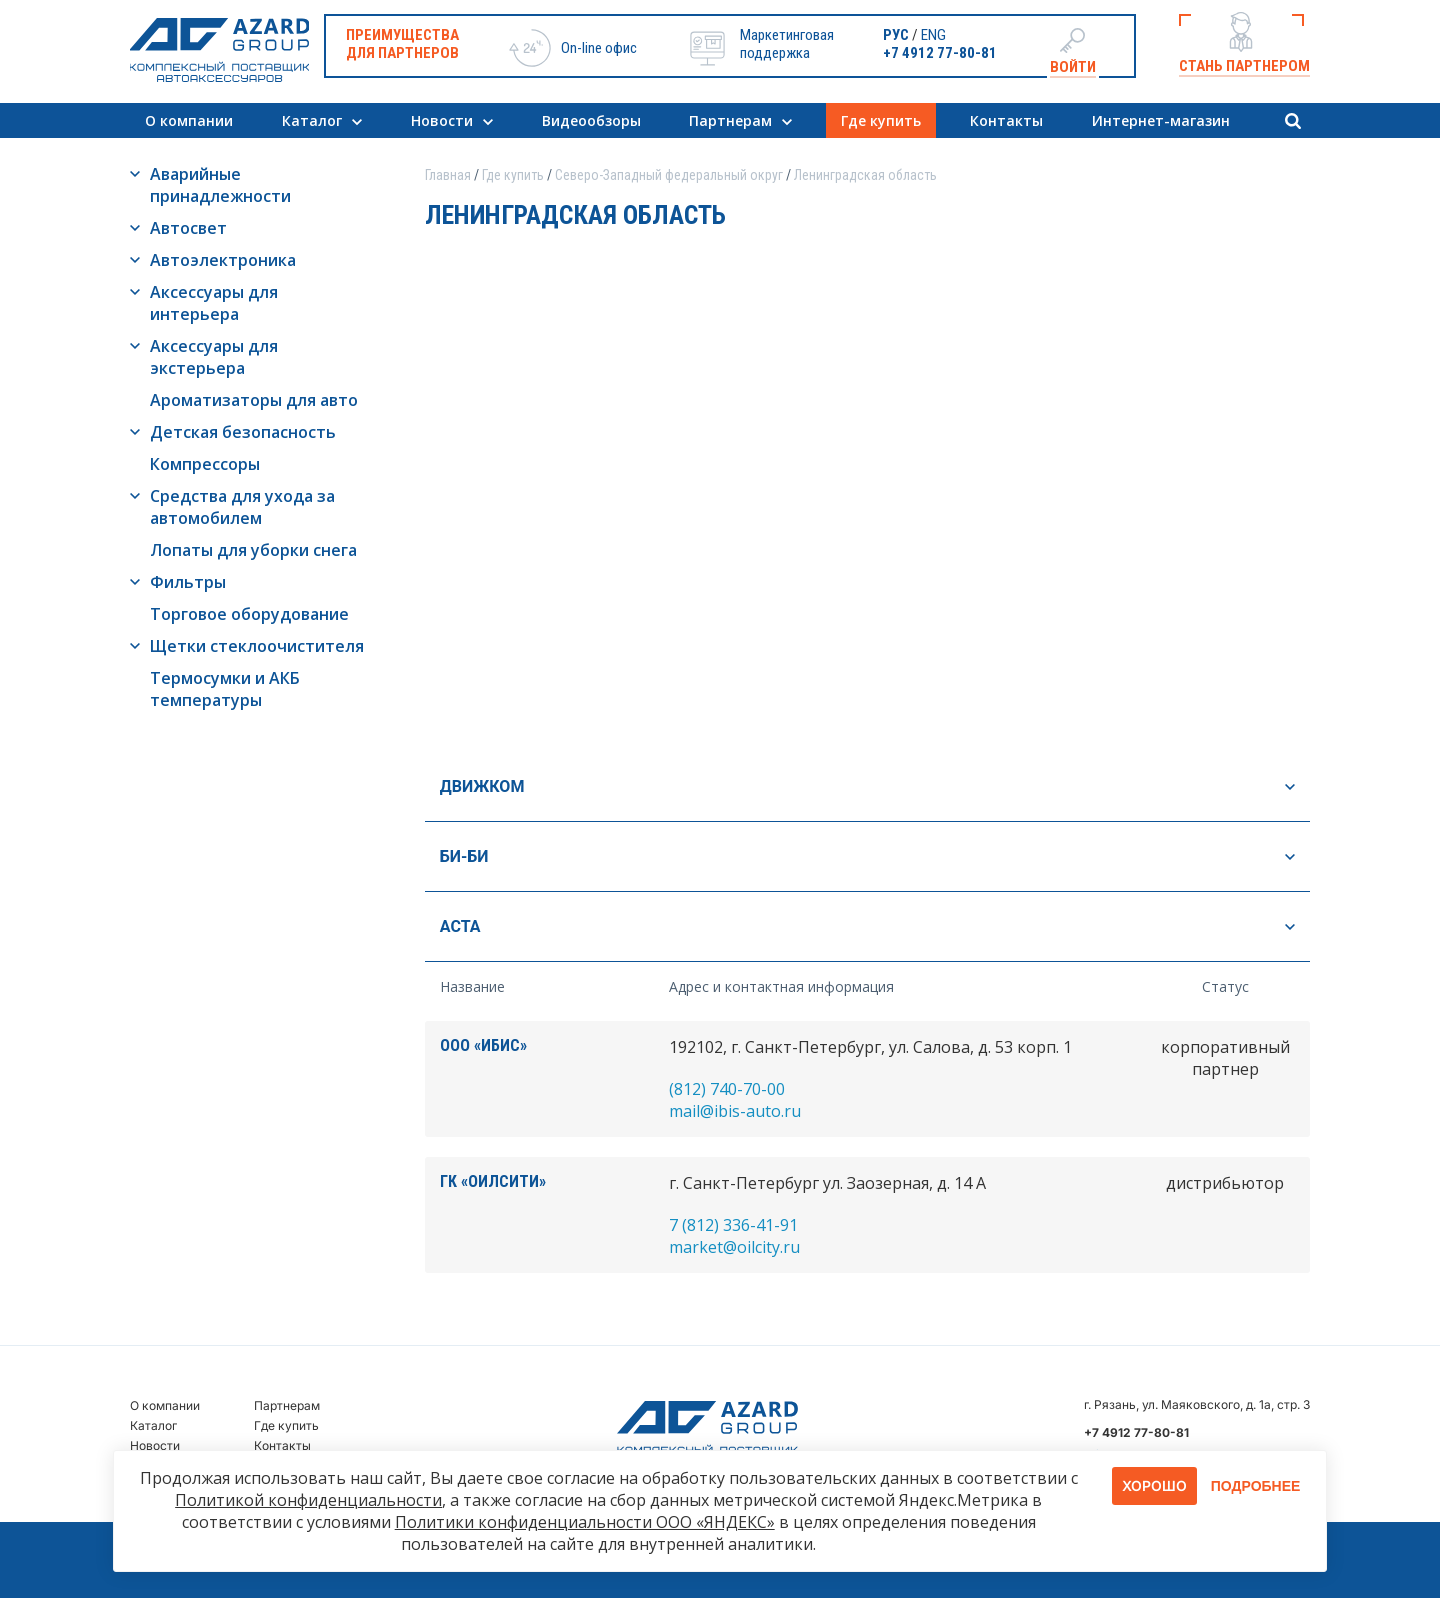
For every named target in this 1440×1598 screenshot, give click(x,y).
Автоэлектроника (223, 260)
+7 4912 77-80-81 (940, 53)
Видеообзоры (591, 120)
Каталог (312, 120)
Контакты (1006, 120)
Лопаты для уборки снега (253, 550)
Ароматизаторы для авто (254, 400)
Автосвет (188, 228)
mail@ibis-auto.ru (735, 1111)
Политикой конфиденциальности (308, 1500)
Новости (442, 120)
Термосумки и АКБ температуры (225, 689)
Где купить (881, 120)
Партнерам (730, 120)
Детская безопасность (243, 432)
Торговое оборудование (249, 614)
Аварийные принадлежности (220, 185)
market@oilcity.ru (734, 1247)
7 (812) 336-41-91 (733, 1225)
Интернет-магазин (1161, 120)
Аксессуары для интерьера (214, 303)
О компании (189, 120)
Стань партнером (1244, 66)
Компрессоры (205, 464)
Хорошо (1154, 1485)
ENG (933, 35)
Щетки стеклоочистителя (257, 646)
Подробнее (1256, 1486)
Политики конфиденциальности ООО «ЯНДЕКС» (585, 1522)
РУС (896, 35)
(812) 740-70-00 (727, 1089)
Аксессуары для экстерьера (214, 357)
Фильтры (188, 582)
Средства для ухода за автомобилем (242, 507)
